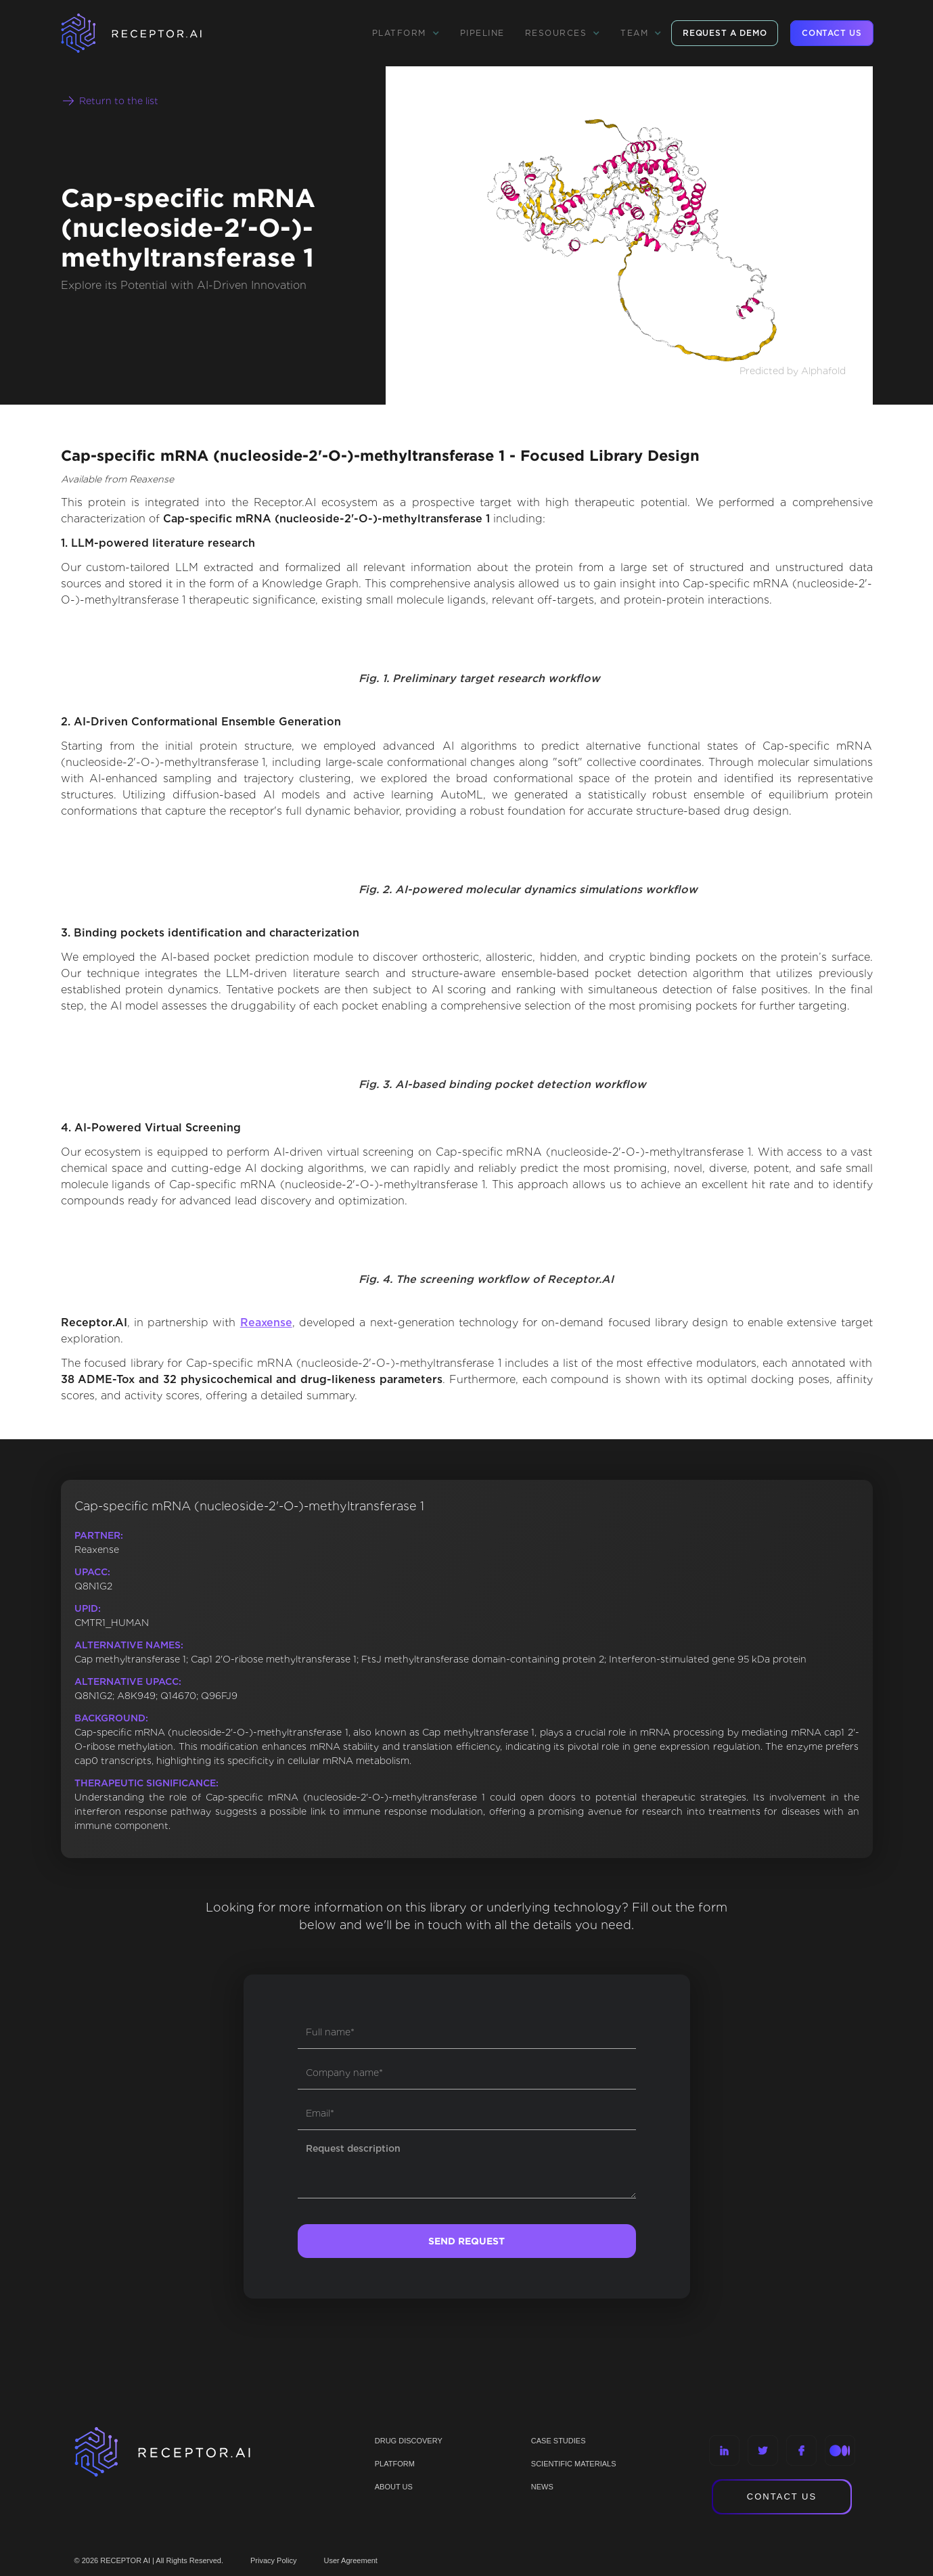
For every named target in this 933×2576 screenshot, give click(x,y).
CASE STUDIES (558, 2441)
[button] (406, 33)
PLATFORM (395, 2464)
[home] (149, 33)
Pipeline (482, 33)
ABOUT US (394, 2487)
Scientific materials (573, 2464)
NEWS (542, 2487)
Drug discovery (408, 2441)
